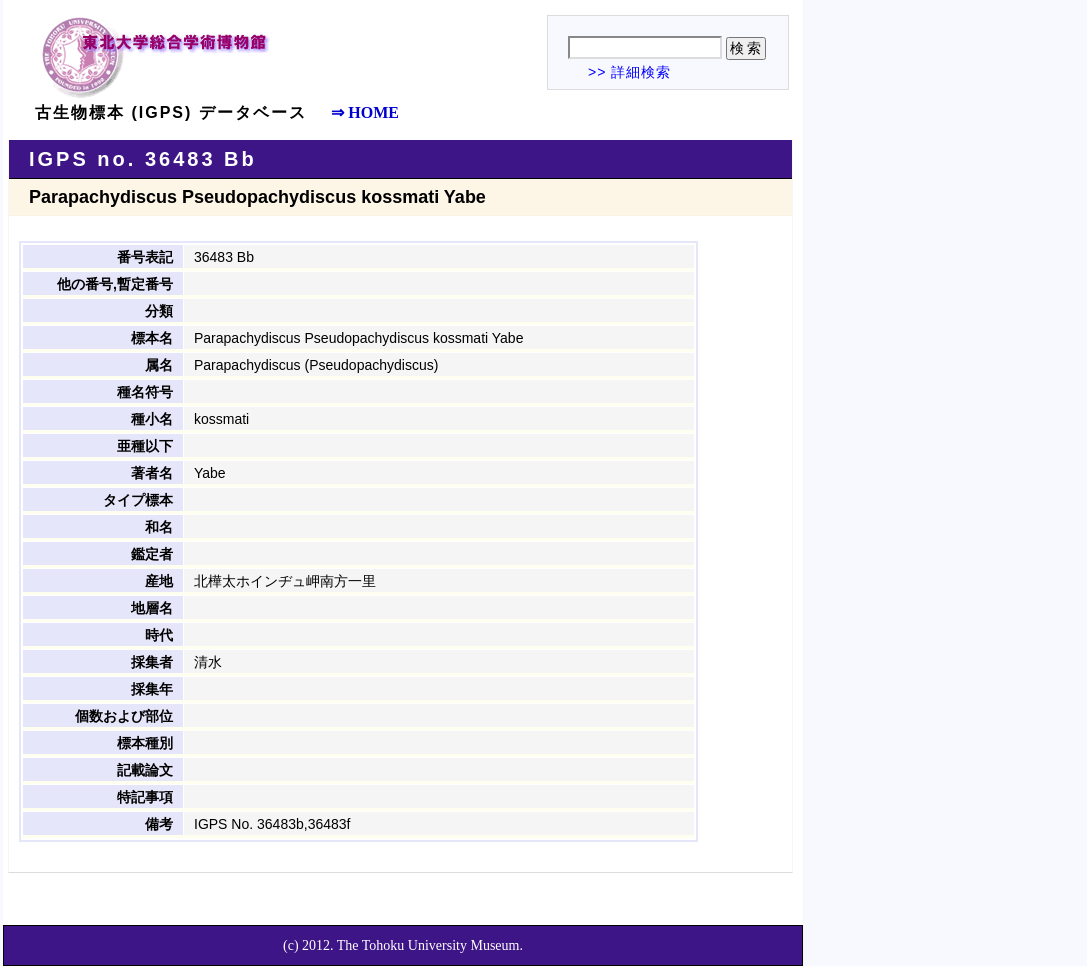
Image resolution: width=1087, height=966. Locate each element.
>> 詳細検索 (629, 72)
